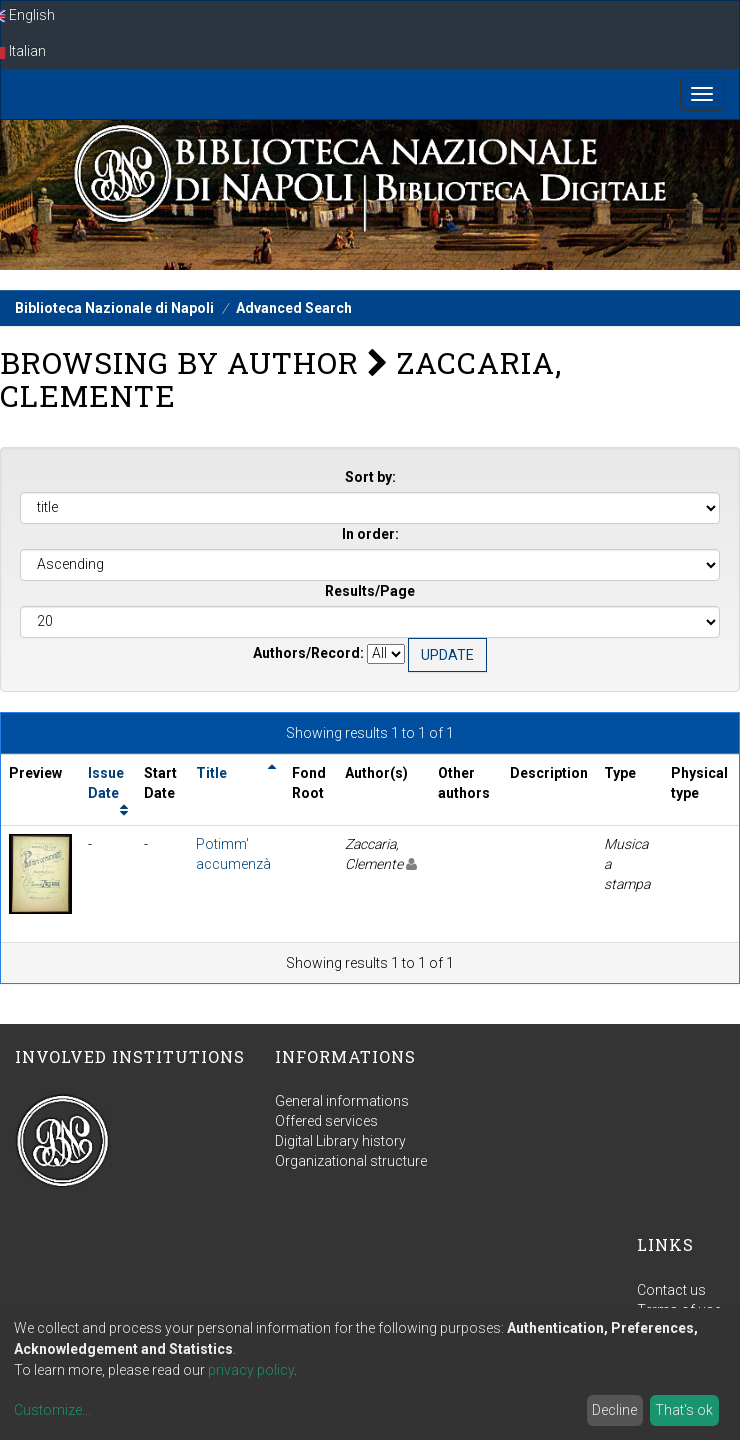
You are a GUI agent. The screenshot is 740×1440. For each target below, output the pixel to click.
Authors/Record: (308, 653)
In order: (370, 534)
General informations (342, 1101)
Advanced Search (294, 308)
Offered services (326, 1121)
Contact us (671, 1290)
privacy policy (251, 1370)
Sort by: (370, 477)
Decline (614, 1410)
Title (211, 773)
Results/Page (370, 591)
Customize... (52, 1410)
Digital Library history (340, 1141)
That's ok (684, 1410)
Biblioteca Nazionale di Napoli (114, 308)
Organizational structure (351, 1161)
